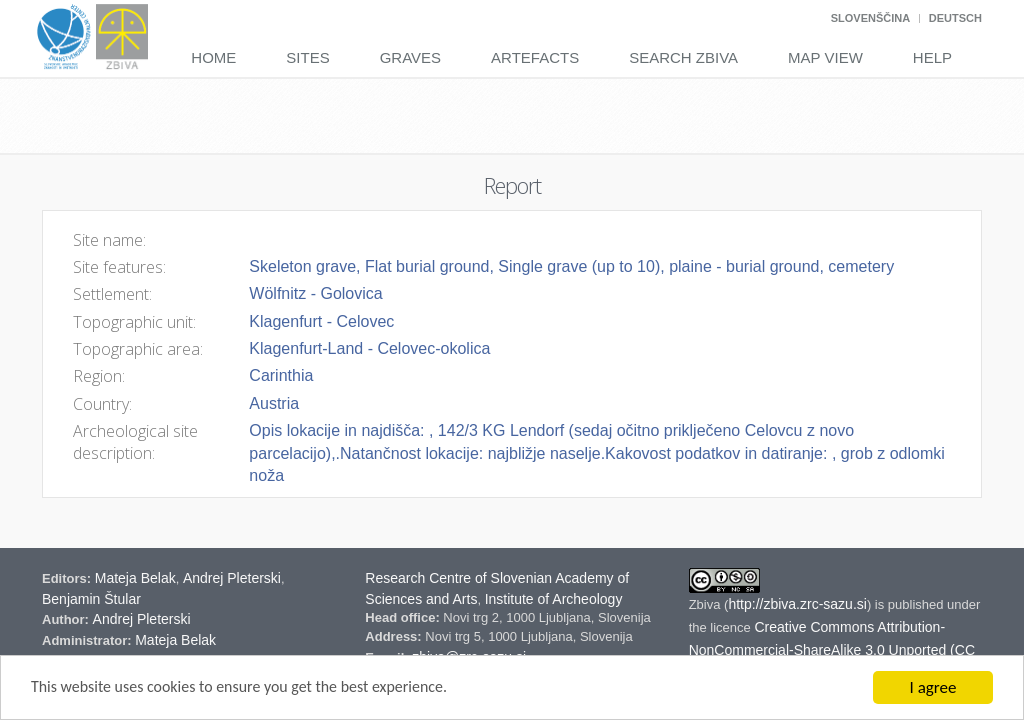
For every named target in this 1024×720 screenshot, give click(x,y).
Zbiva (706, 604)
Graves (410, 57)
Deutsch (955, 18)
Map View (825, 57)
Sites (307, 57)
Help (932, 57)
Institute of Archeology (554, 599)
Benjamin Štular (91, 599)
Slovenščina (870, 18)
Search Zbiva (683, 57)
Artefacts (535, 57)
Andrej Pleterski (232, 578)
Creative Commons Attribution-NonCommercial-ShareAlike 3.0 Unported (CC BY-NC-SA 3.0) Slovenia (832, 650)
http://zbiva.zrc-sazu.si (797, 604)
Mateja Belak (135, 578)
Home (213, 57)
